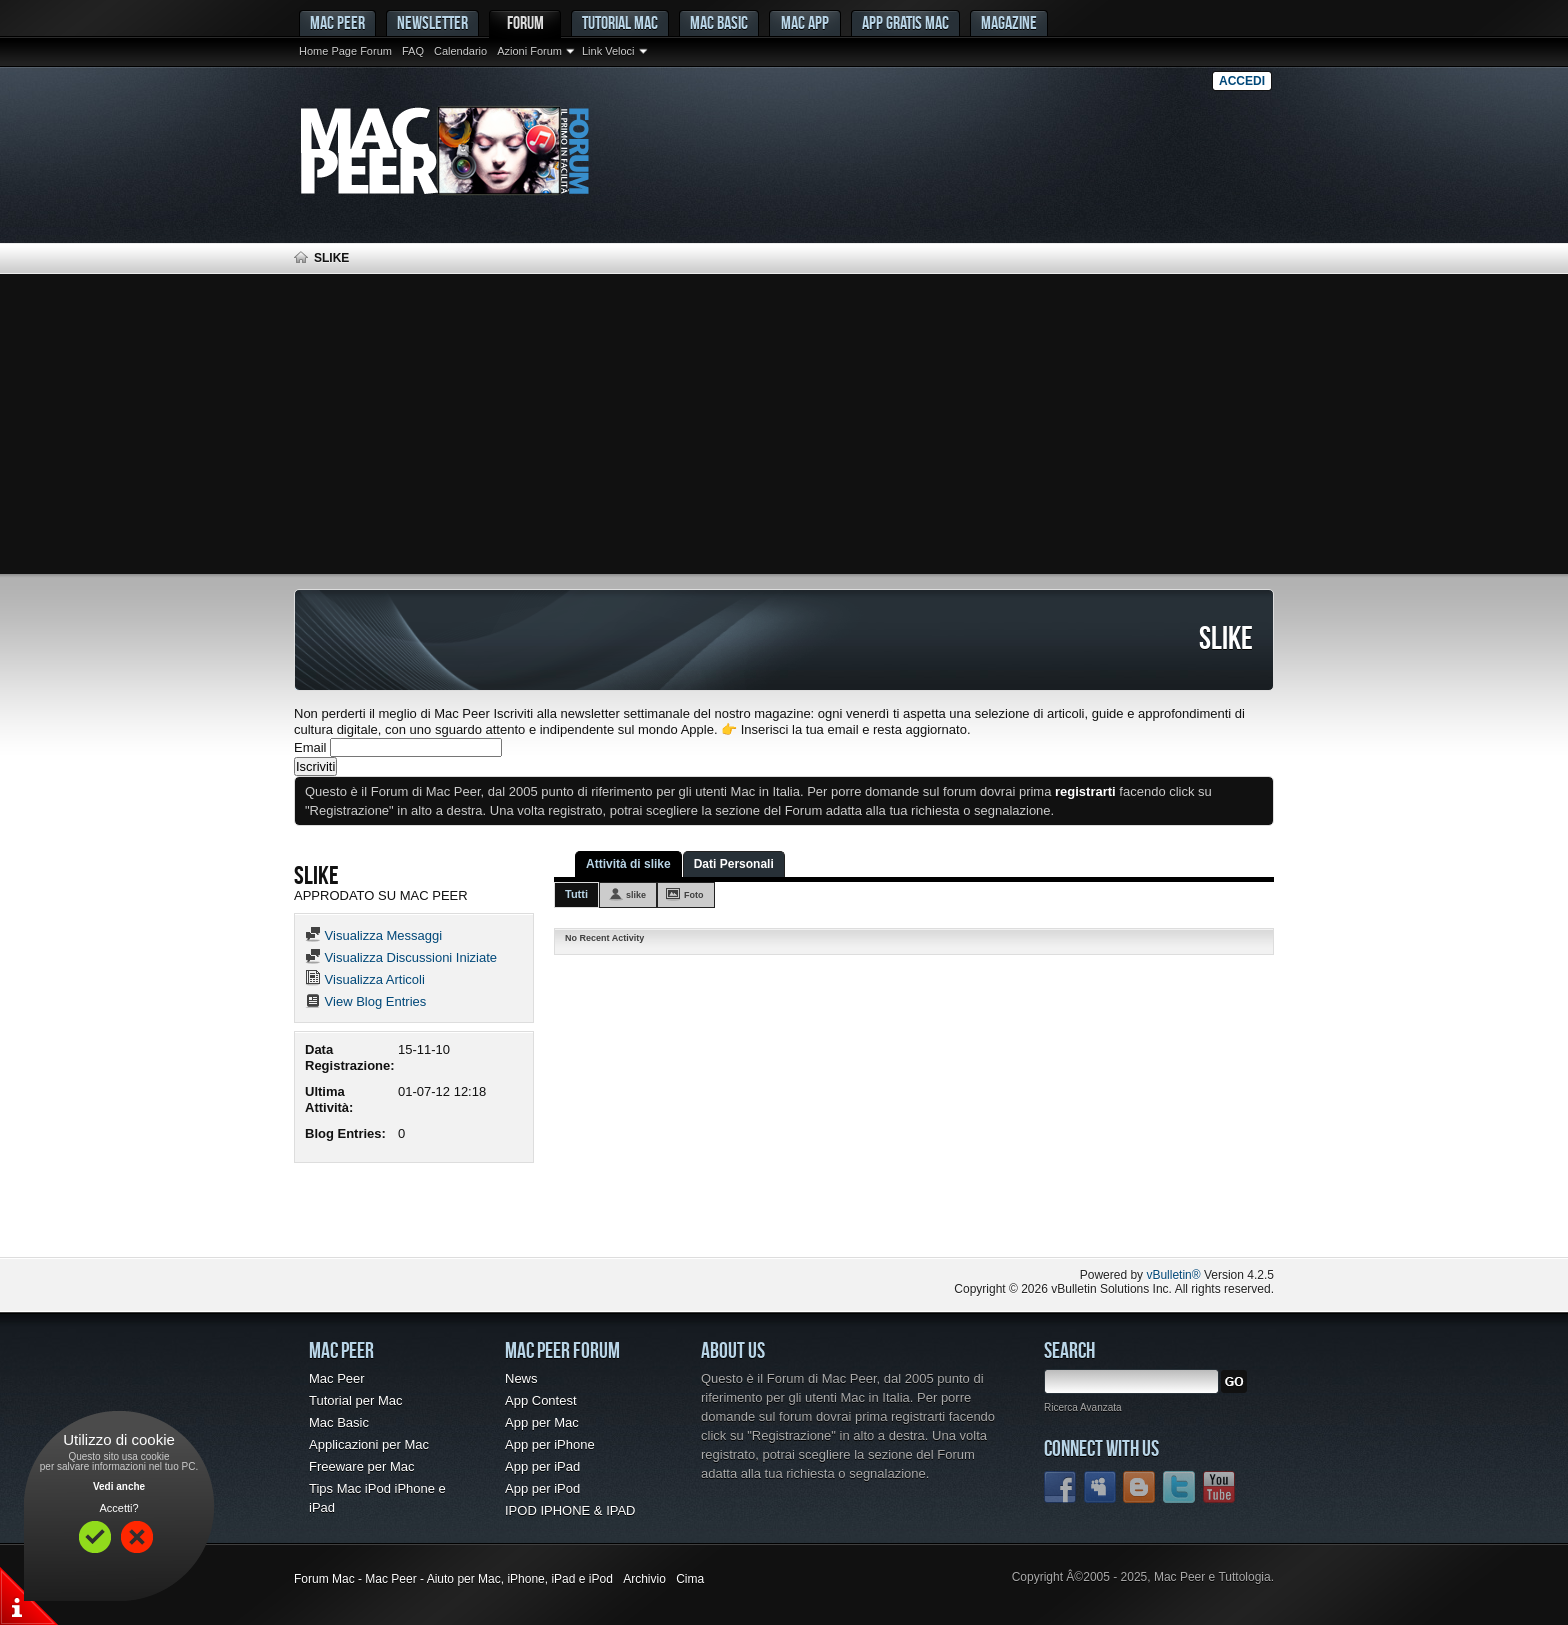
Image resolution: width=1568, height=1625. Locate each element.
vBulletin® (1173, 1275)
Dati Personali (734, 864)
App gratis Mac (905, 22)
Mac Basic (719, 22)
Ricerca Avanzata (1083, 1407)
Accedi (1242, 81)
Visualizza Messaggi (373, 935)
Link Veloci (608, 51)
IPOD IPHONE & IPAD (570, 1510)
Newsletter (432, 22)
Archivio (644, 1579)
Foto (694, 895)
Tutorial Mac (620, 22)
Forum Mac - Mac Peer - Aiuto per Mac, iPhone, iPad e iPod (453, 1579)
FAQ (413, 51)
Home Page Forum (345, 51)
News (521, 1378)
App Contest (541, 1400)
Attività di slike (628, 864)
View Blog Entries (365, 1001)
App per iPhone (550, 1444)
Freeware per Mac (361, 1466)
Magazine (1009, 22)
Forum (525, 22)
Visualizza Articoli (365, 979)
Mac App (805, 22)
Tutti (576, 894)
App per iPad (542, 1466)
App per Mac (542, 1422)
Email (310, 747)
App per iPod (542, 1488)
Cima (690, 1579)
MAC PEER (337, 22)
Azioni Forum (529, 51)
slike (636, 895)
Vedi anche (119, 1486)
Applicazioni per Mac (369, 1444)
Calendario (460, 51)
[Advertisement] (784, 424)
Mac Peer (337, 1378)
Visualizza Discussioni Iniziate (401, 957)
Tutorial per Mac (355, 1400)
